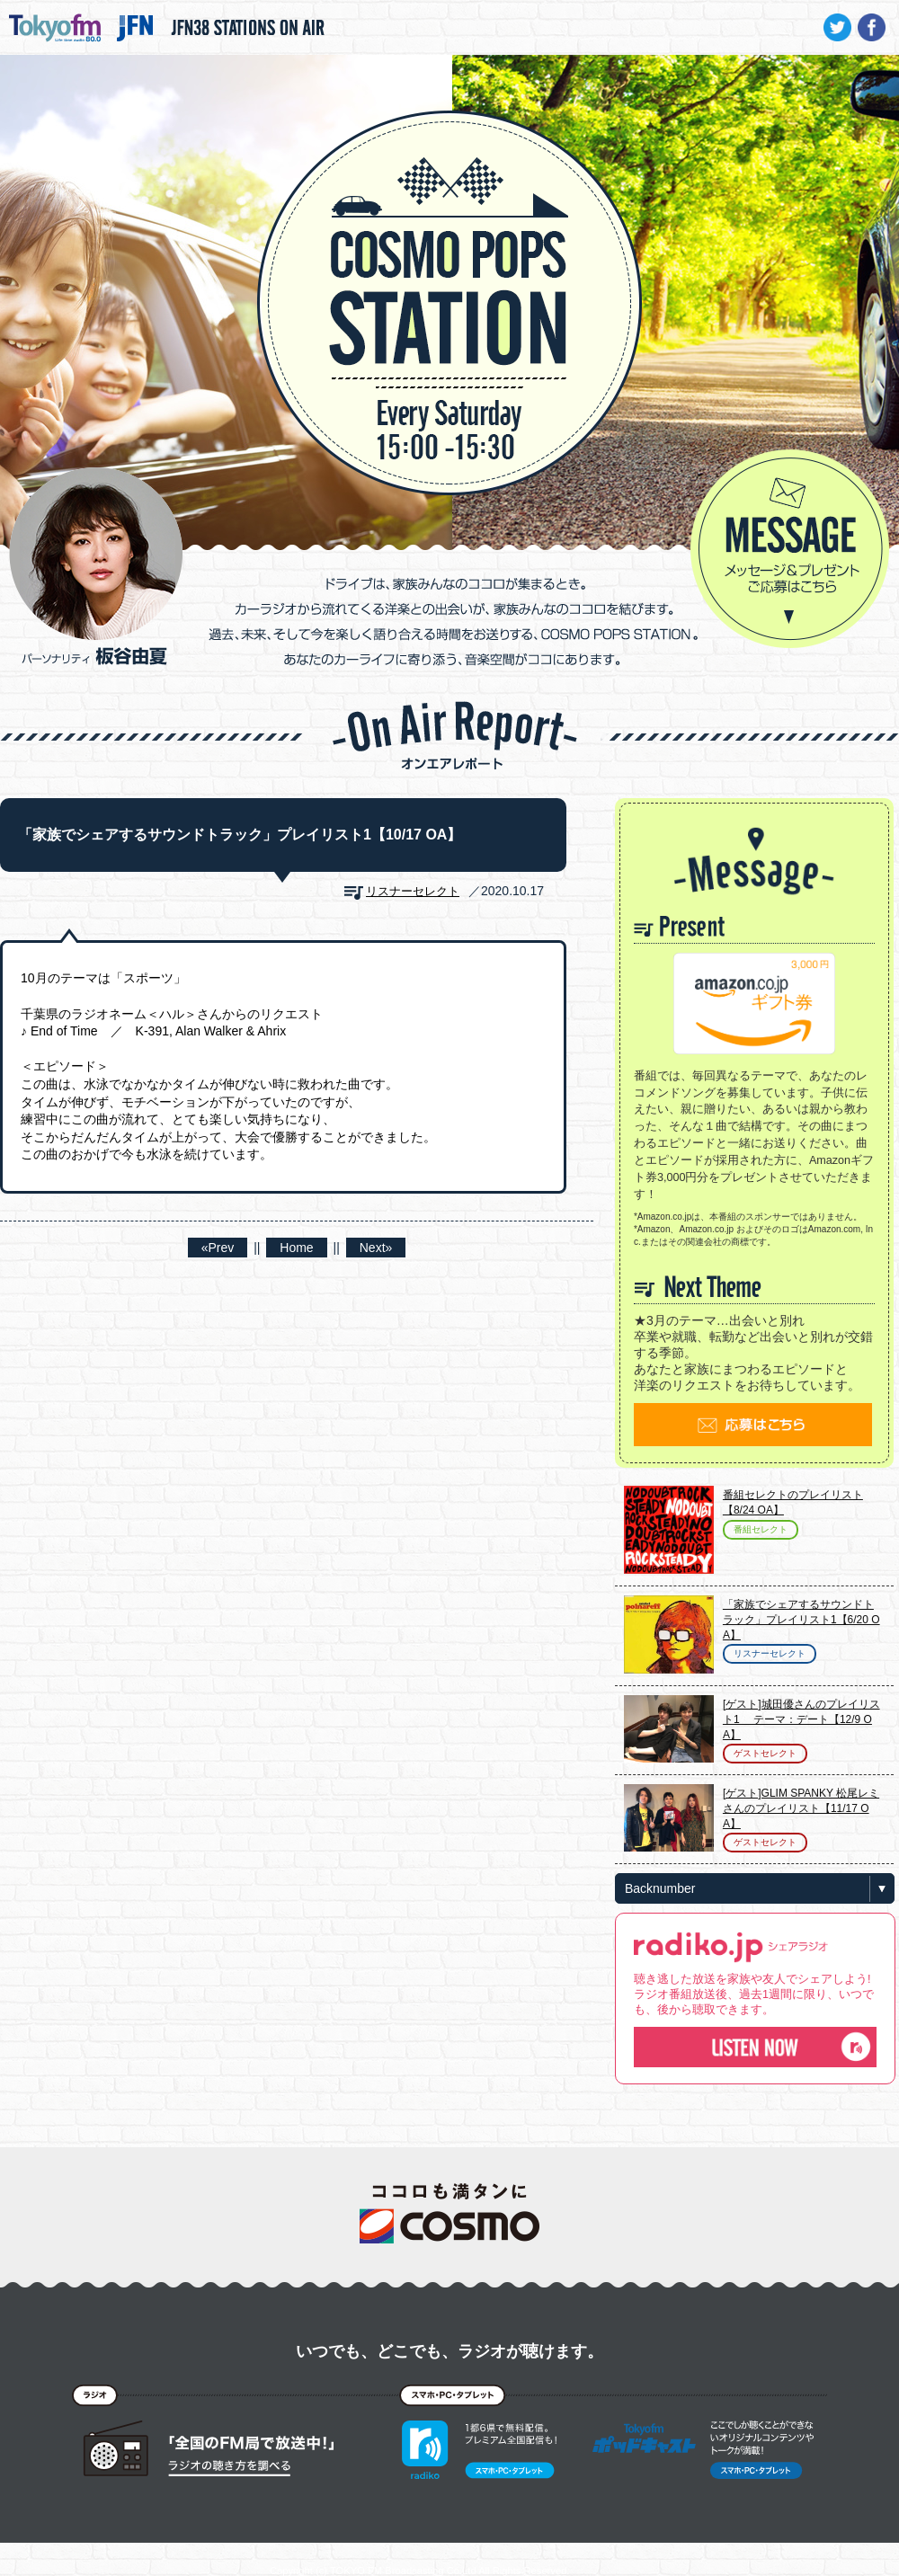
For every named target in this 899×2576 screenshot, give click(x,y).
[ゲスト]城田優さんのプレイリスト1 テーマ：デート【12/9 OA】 (801, 1719)
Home (296, 1247)
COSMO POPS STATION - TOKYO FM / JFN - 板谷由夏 (449, 248)
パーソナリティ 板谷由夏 (96, 566)
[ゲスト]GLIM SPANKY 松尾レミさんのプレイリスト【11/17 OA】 (801, 1808)
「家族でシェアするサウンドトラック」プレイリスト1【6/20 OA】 (801, 1619)
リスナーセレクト (412, 891)
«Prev (218, 1247)
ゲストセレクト (765, 1753)
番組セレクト (761, 1529)
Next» (376, 1247)
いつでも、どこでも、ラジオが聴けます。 (449, 2351)
